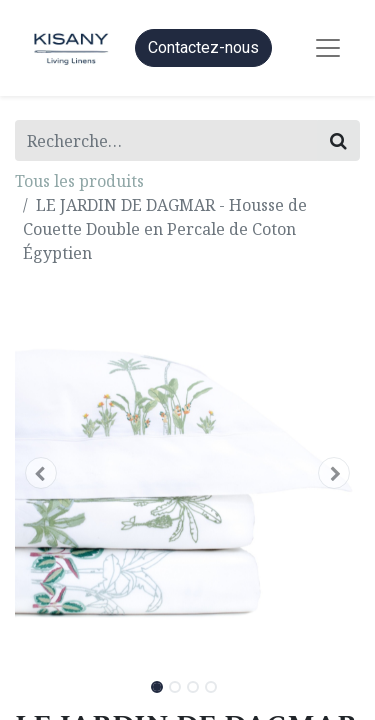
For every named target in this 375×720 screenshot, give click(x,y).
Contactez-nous (203, 47)
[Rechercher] (338, 140)
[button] (41, 473)
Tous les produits (79, 181)
